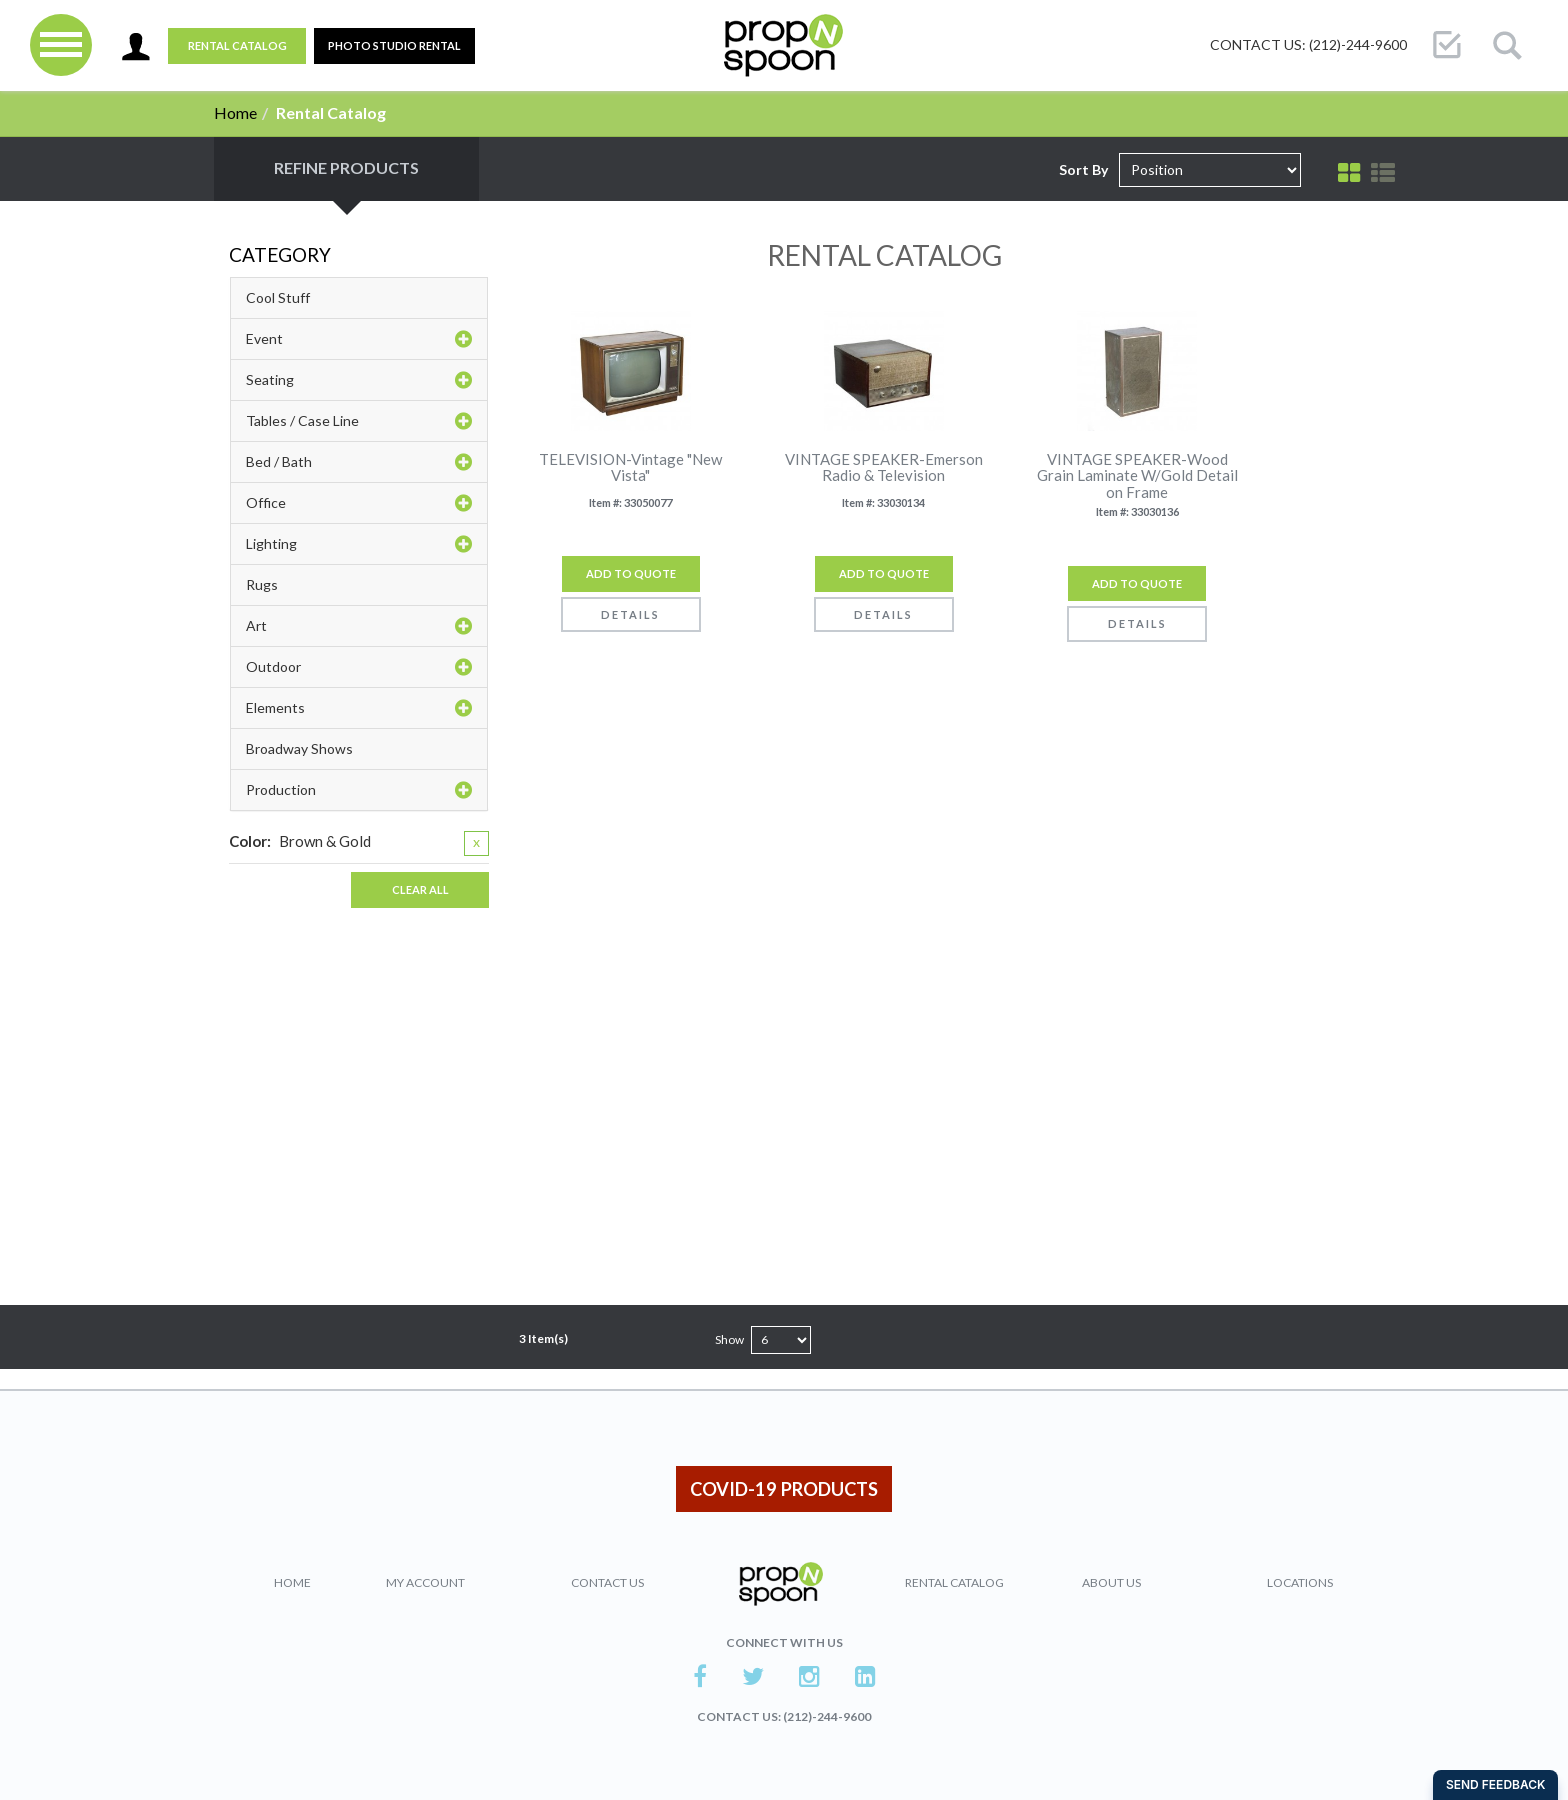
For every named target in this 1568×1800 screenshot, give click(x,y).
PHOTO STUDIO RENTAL (394, 45)
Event (359, 339)
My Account (425, 1582)
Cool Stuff (278, 297)
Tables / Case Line (359, 421)
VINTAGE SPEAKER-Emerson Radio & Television (884, 467)
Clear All (420, 889)
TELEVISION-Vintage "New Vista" (630, 467)
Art (359, 626)
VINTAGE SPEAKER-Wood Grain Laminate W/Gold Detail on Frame (1137, 476)
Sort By (1083, 169)
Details (630, 614)
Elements (359, 708)
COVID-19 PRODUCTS (784, 1489)
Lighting (359, 544)
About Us (1111, 1582)
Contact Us (607, 1582)
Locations (1300, 1582)
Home (235, 112)
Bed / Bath (359, 462)
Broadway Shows (299, 748)
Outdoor (359, 667)
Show (729, 1339)
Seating (359, 380)
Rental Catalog (237, 45)
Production (359, 790)
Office (359, 503)
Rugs (262, 584)
